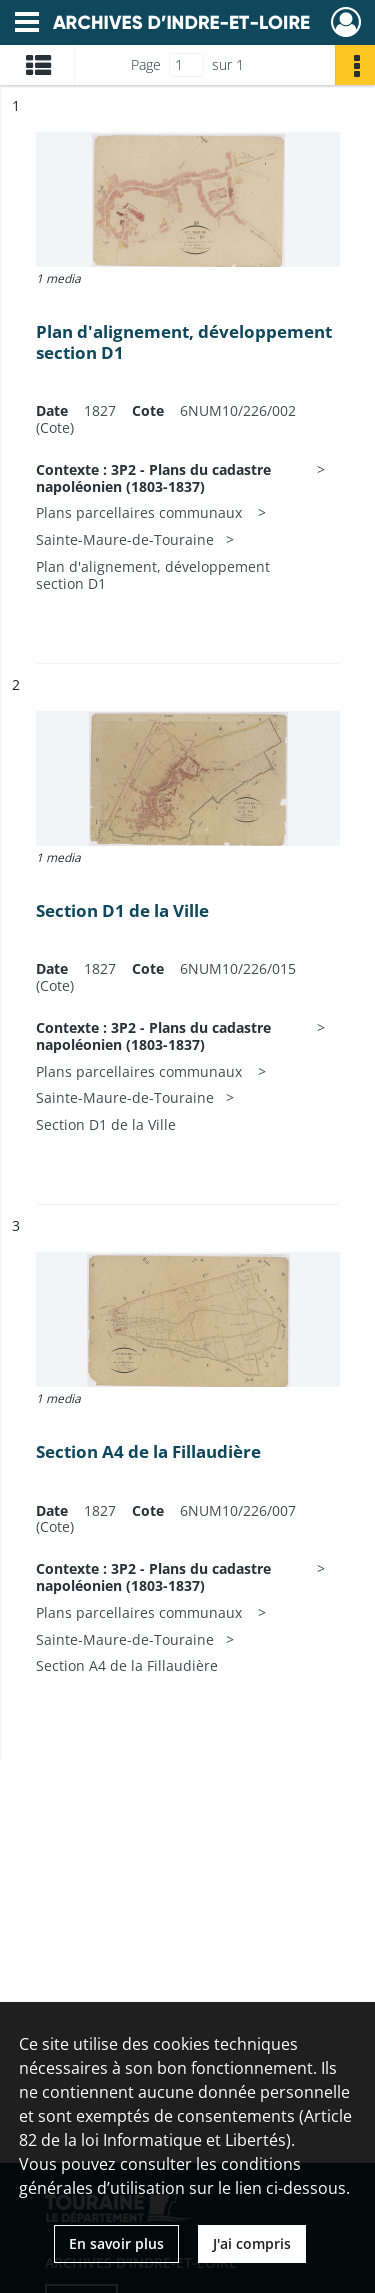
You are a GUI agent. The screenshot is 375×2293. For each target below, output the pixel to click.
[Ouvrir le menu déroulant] (27, 24)
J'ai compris (252, 2243)
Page (146, 64)
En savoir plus (116, 2243)
